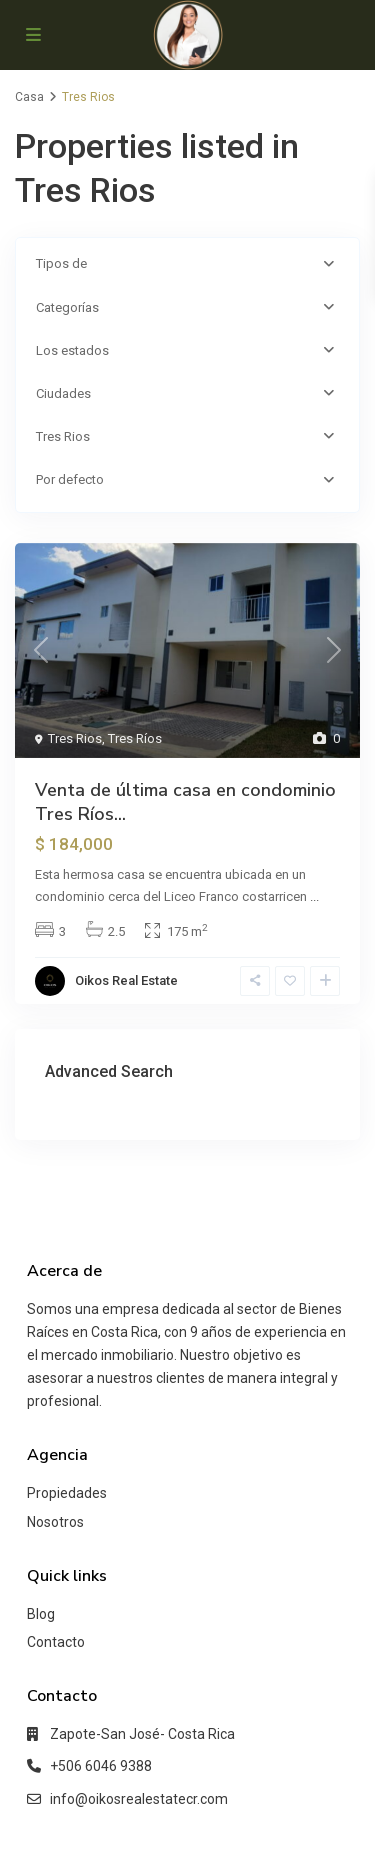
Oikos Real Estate (126, 980)
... (314, 896)
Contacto (56, 1642)
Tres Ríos (135, 738)
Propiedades (67, 1493)
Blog (41, 1614)
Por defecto (70, 479)
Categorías (67, 307)
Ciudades (63, 393)
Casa (29, 97)
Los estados (72, 350)
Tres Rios (63, 436)
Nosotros (55, 1522)
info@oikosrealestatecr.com (139, 1799)
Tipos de (61, 263)
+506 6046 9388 (101, 1766)
